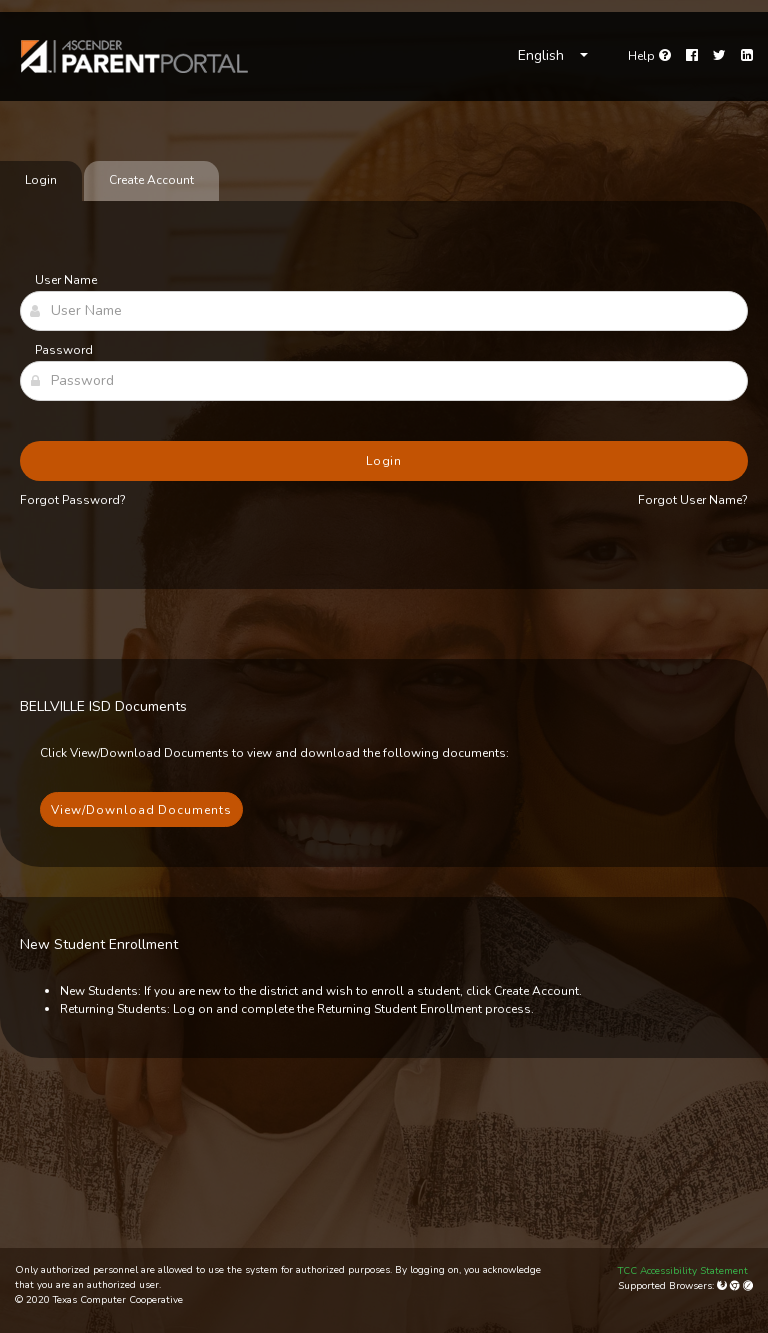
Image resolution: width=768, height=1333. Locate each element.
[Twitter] (719, 56)
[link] (135, 56)
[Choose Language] (553, 56)
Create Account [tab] (151, 180)
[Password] (384, 381)
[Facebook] (692, 56)
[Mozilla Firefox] (723, 1286)
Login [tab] (41, 180)
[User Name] (384, 311)
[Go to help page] (649, 56)
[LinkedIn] (747, 56)
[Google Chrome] (736, 1286)
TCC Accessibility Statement (683, 1271)
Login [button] (384, 461)
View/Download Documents (141, 810)
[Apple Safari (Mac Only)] (748, 1286)
